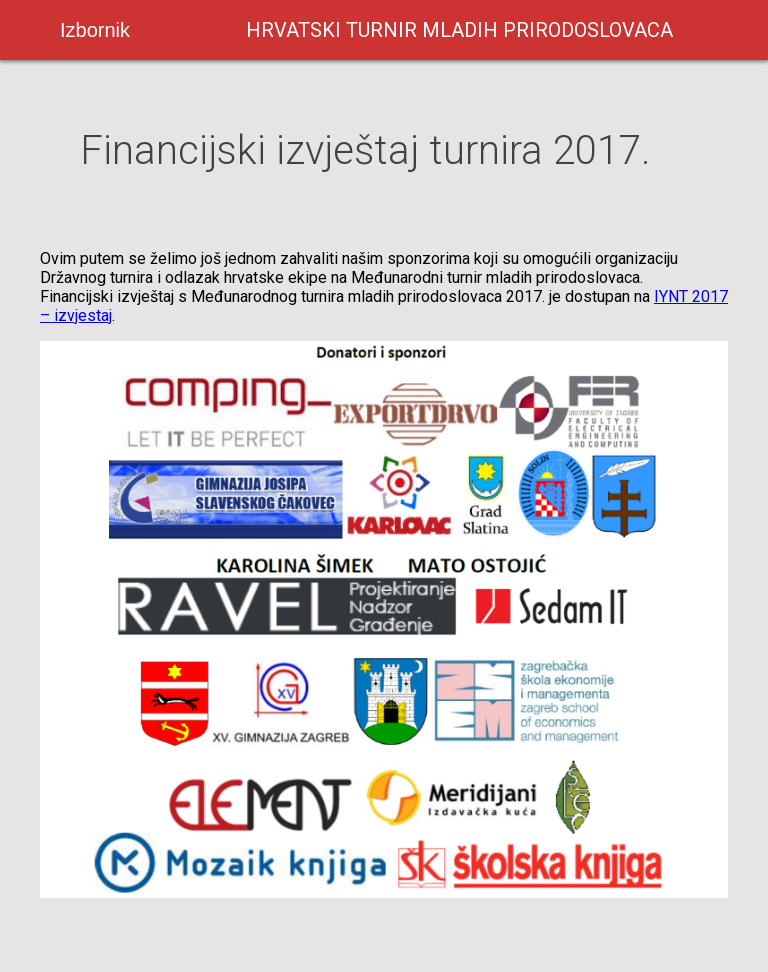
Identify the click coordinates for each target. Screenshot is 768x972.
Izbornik (95, 30)
